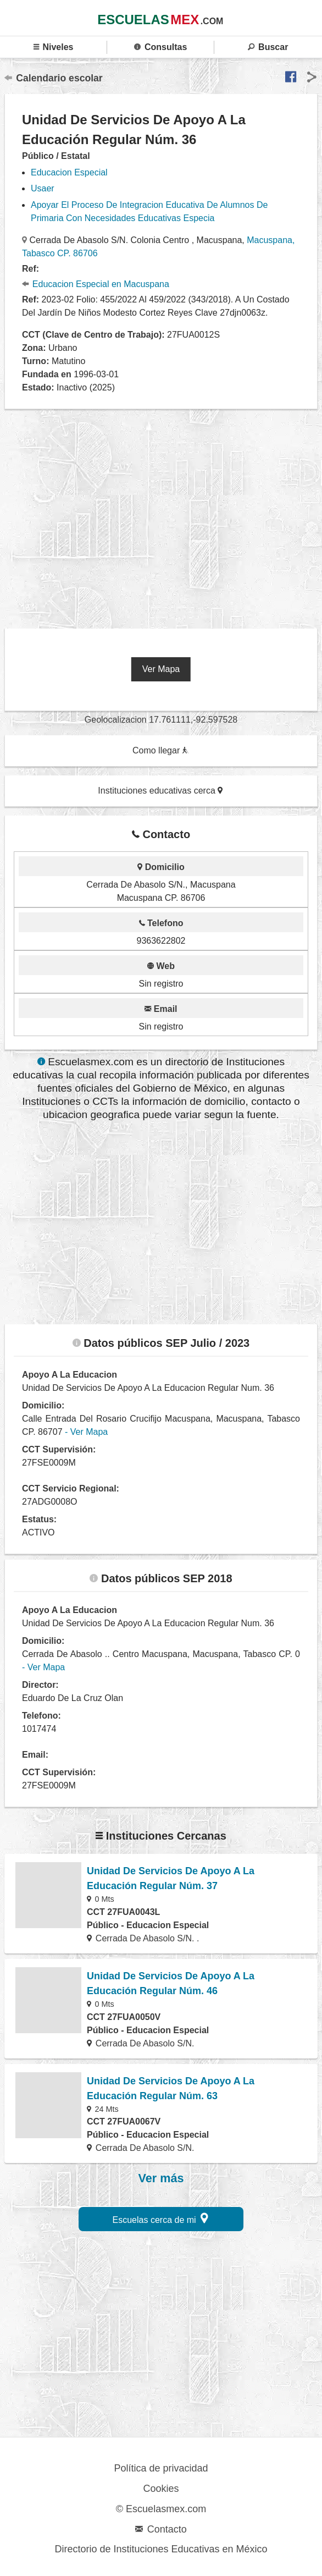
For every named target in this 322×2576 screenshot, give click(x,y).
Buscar (268, 47)
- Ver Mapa (86, 1431)
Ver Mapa (161, 669)
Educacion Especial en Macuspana (95, 284)
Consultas (160, 47)
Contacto (160, 2529)
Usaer (42, 188)
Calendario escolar (53, 78)
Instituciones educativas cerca (160, 790)
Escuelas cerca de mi (161, 2218)
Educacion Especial (69, 172)
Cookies (161, 2488)
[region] (163, 515)
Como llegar (160, 750)
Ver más (161, 2178)
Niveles (54, 47)
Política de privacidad (161, 2468)
